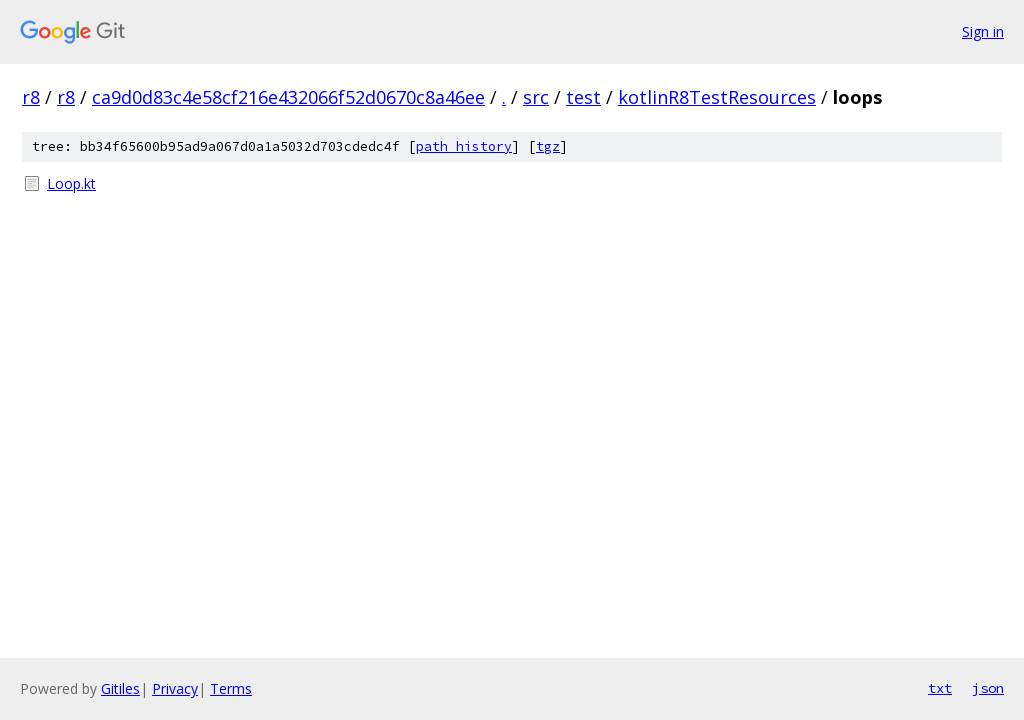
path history (464, 146)
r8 (31, 97)
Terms (231, 688)
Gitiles (120, 688)
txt (940, 688)
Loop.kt (71, 183)
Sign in (983, 31)
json (988, 688)
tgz (548, 146)
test (583, 97)
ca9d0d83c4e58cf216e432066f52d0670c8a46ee (288, 97)
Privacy (175, 688)
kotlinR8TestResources (717, 97)
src (536, 97)
